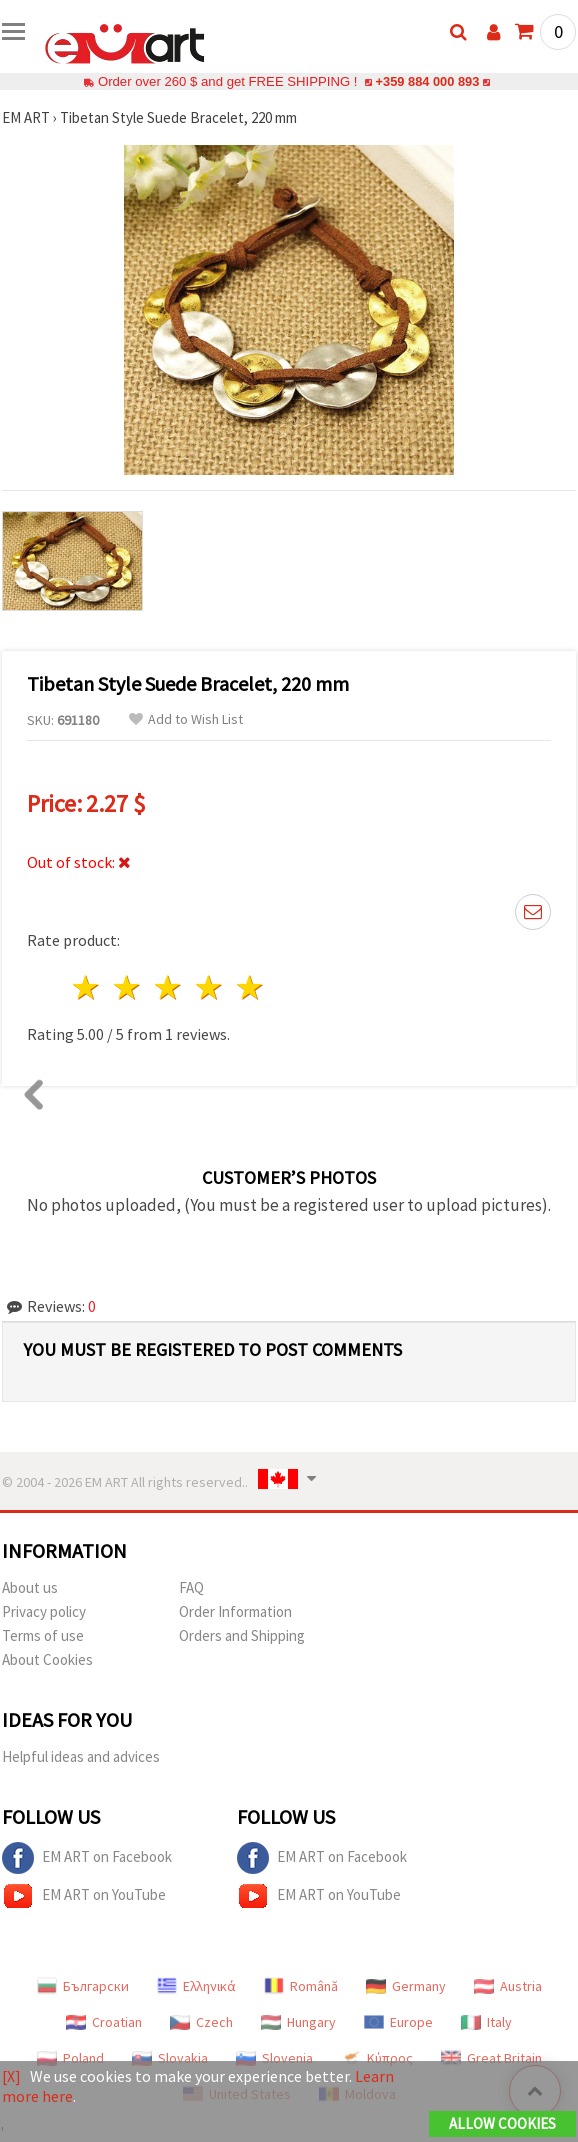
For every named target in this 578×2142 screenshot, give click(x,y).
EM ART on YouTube (84, 1896)
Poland (70, 2058)
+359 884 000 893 (427, 81)
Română (301, 1986)
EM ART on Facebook (87, 1858)
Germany (406, 1986)
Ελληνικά (196, 1986)
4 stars (209, 987)
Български (83, 1986)
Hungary (298, 2022)
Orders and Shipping (242, 1635)
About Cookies (47, 1659)
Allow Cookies (502, 2123)
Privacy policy (44, 1611)
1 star (87, 987)
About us (30, 1587)
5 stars (250, 987)
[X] (11, 2076)
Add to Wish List (186, 719)
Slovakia (170, 2058)
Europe (398, 2022)
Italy (486, 2022)
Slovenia (274, 2058)
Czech (201, 2022)
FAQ (191, 1587)
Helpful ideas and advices (81, 1756)
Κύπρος (377, 2058)
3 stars (169, 987)
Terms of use (43, 1635)
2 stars (128, 987)
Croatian (104, 2022)
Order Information (235, 1611)
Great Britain (491, 2058)
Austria (508, 1986)
